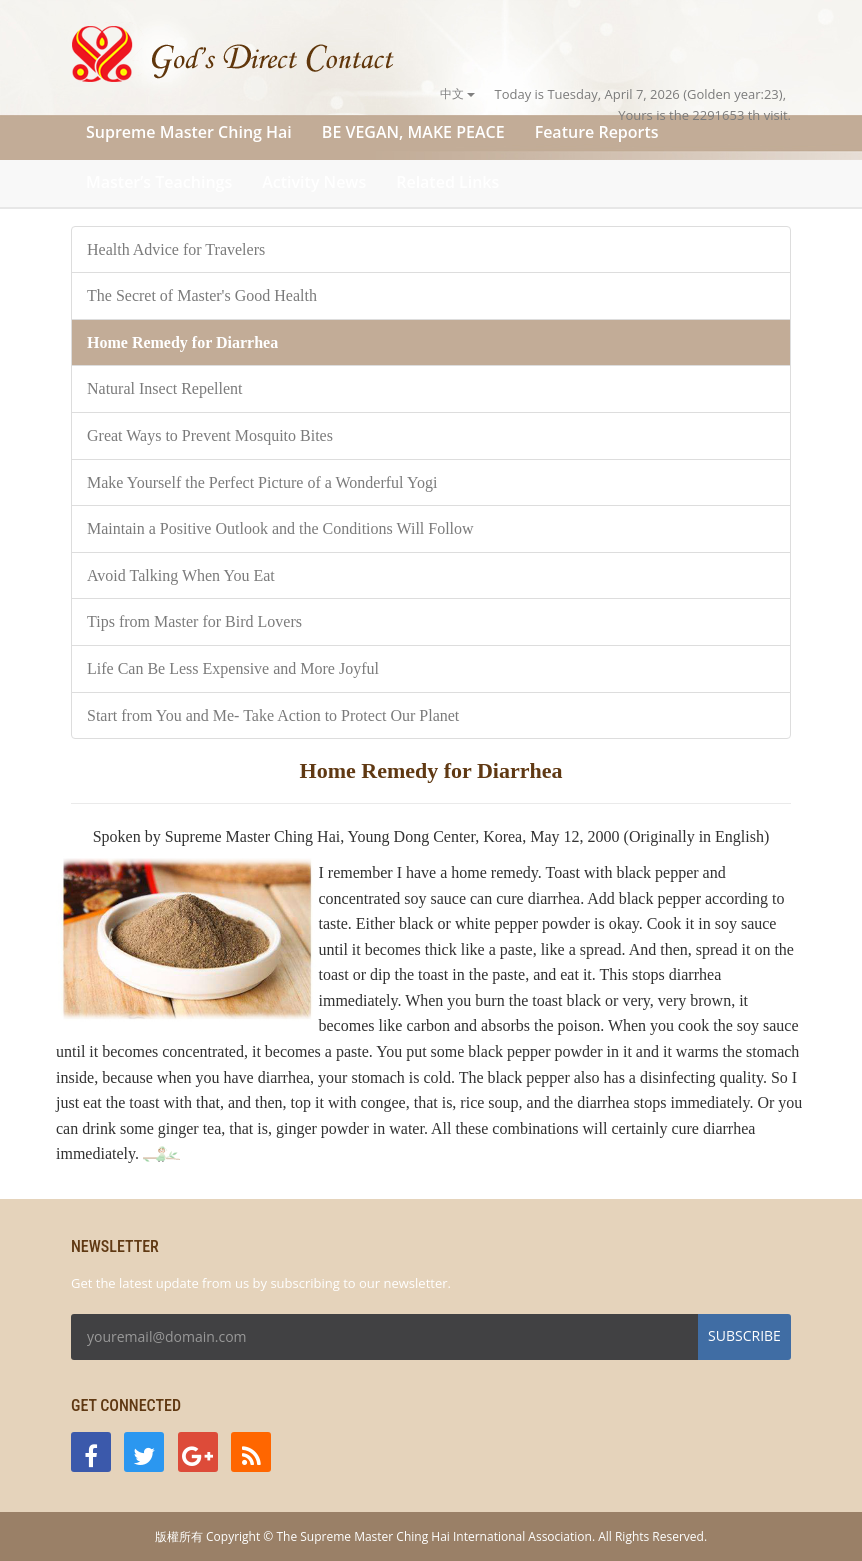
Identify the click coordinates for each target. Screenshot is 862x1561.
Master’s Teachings (159, 182)
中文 (457, 93)
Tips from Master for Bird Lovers (194, 621)
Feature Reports (597, 132)
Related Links (447, 182)
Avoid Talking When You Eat (181, 575)
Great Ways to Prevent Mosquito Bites (210, 435)
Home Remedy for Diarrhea (182, 342)
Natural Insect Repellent (165, 388)
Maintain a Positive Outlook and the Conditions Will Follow (280, 528)
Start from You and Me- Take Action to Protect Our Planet (273, 715)
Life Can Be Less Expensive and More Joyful (233, 668)
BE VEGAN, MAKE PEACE (413, 132)
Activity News (314, 182)
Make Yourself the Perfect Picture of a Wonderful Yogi (262, 482)
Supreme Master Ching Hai (189, 132)
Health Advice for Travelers (176, 249)
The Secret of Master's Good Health (202, 295)
